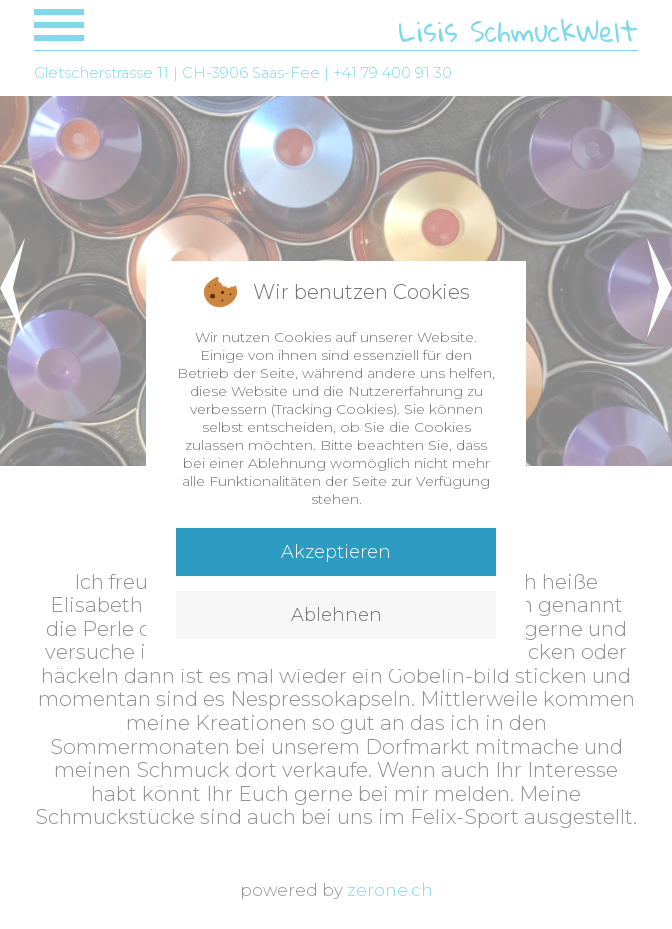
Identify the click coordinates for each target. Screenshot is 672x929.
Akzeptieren (336, 552)
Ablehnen (336, 615)
